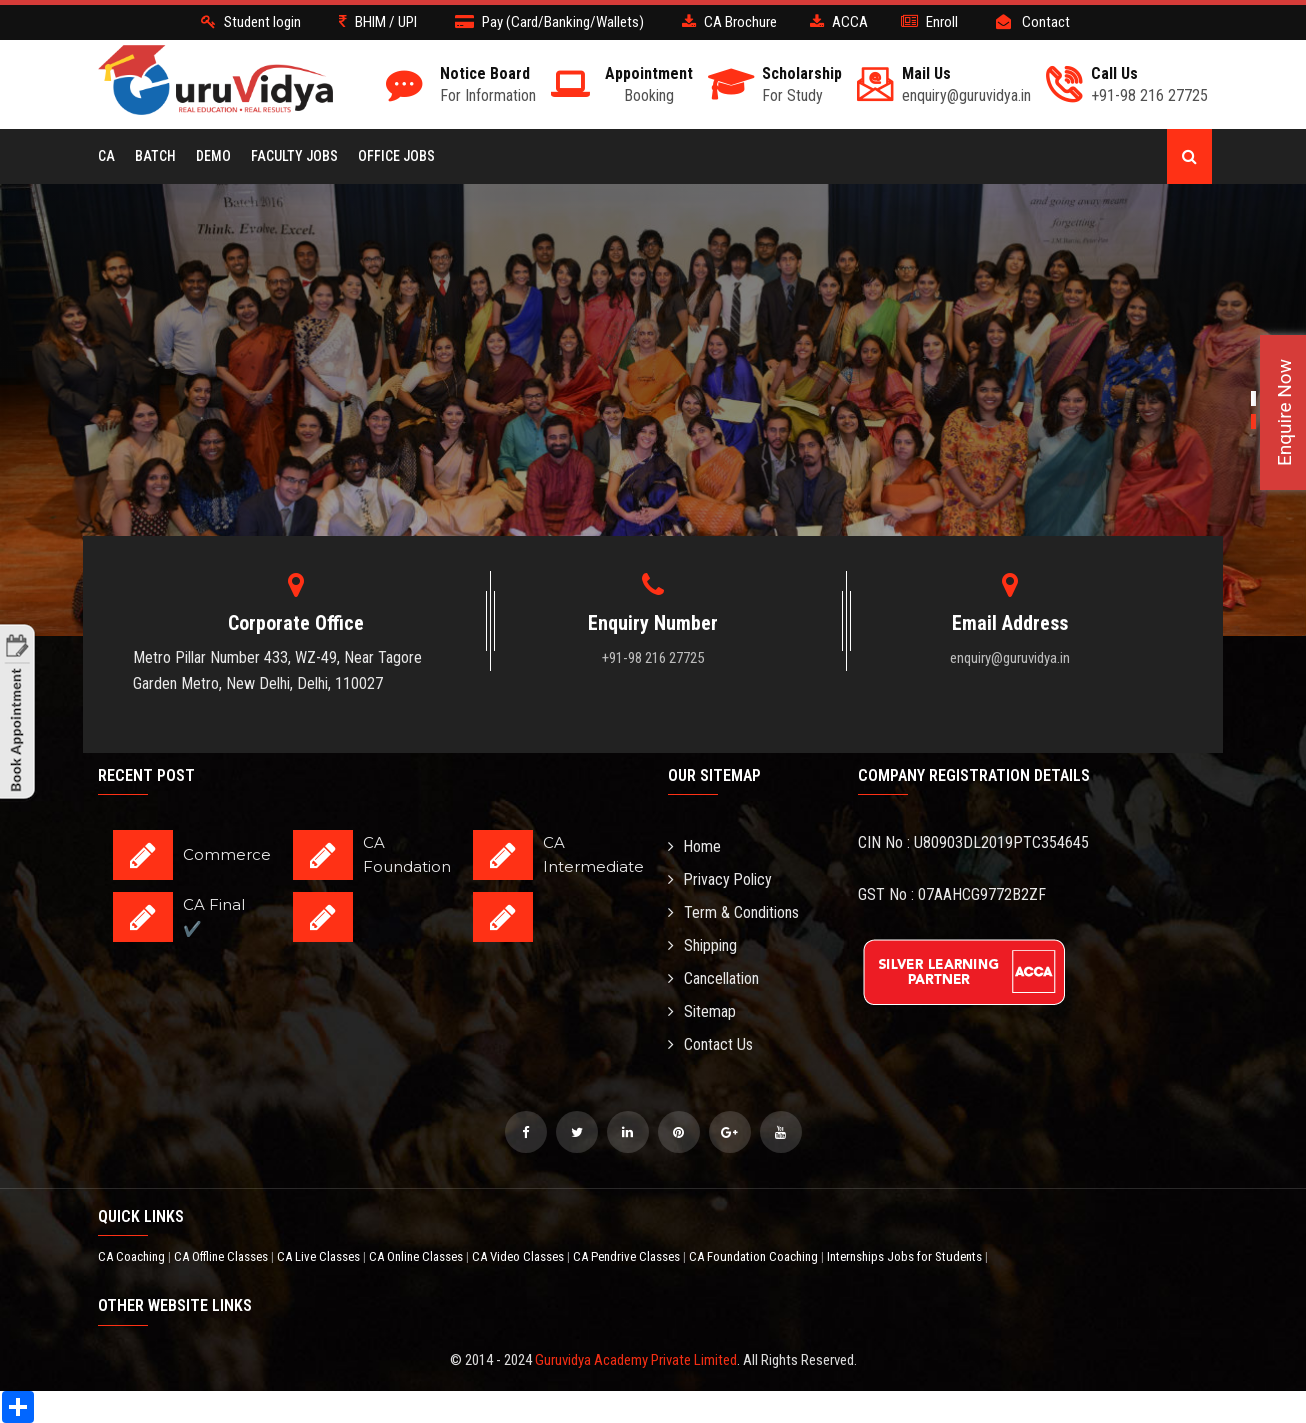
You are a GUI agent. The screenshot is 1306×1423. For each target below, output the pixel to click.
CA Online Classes (417, 1256)
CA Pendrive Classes (628, 1256)
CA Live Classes (320, 1256)
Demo (213, 156)
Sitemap (702, 1011)
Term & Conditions (733, 912)
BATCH (155, 156)
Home (695, 846)
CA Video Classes (519, 1256)
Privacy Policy (721, 879)
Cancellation (713, 978)
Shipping (702, 945)
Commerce (227, 854)
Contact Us (710, 1044)
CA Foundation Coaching (755, 1256)
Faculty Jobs (294, 156)
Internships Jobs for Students (906, 1256)
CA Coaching (133, 1256)
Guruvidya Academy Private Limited (636, 1360)
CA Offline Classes (222, 1256)
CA (106, 156)
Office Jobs (396, 156)
